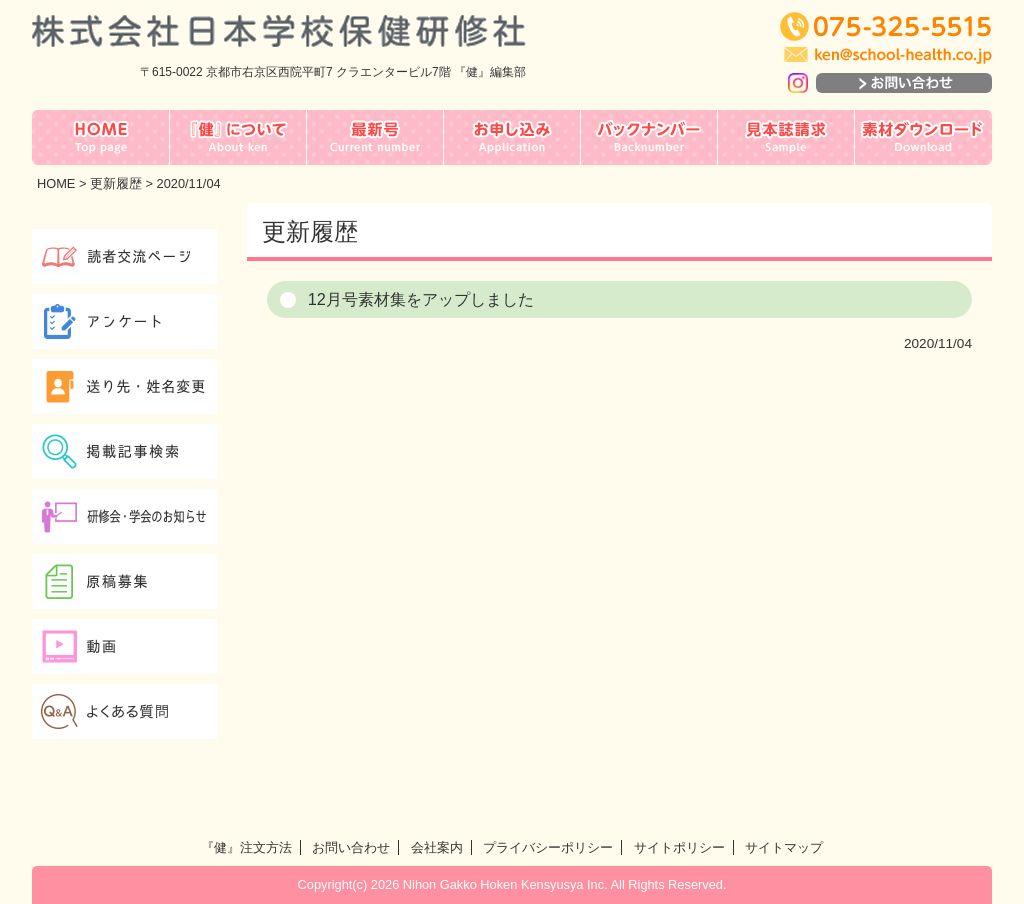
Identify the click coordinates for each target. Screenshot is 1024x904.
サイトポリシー (679, 847)
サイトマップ (784, 847)
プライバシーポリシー (548, 847)
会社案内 (437, 847)
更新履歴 (116, 183)
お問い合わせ (351, 847)
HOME (56, 183)
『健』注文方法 (246, 847)
